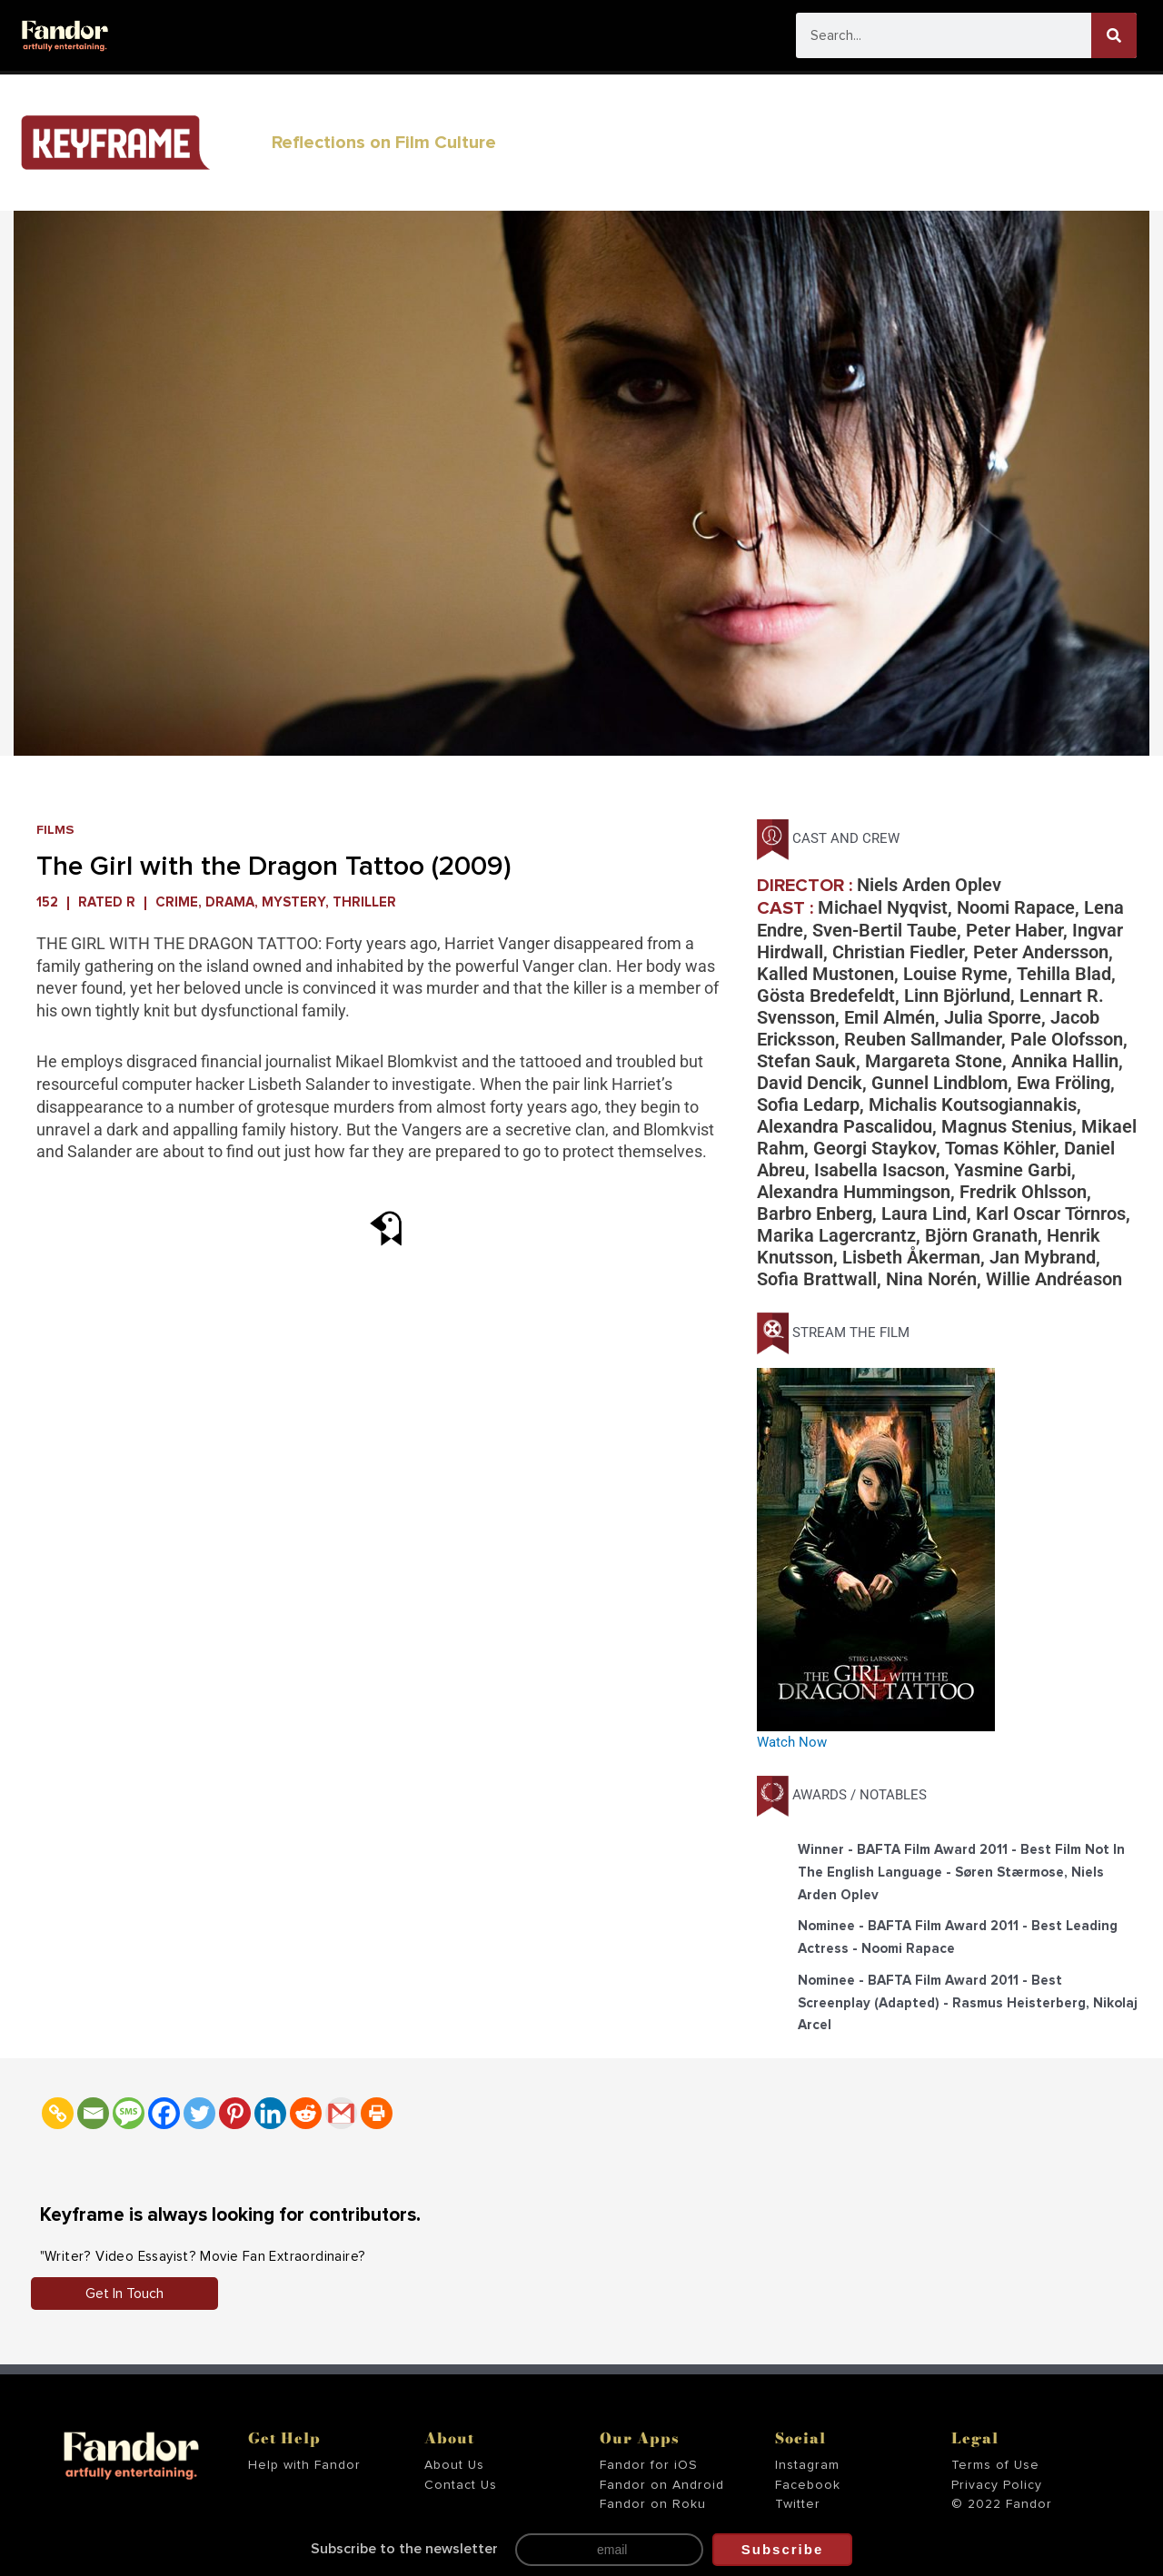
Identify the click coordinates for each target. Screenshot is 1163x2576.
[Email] (93, 2113)
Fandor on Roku (653, 2504)
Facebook (807, 2485)
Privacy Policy (996, 2485)
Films (55, 830)
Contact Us (460, 2485)
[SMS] (128, 2113)
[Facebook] (164, 2113)
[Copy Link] (58, 2113)
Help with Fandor (304, 2465)
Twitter (797, 2504)
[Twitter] (199, 2113)
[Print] (377, 2113)
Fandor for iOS (649, 2465)
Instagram (807, 2465)
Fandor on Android (662, 2485)
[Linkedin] (270, 2113)
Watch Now (792, 1742)
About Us (454, 2465)
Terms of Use (995, 2465)
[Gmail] (341, 2113)
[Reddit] (306, 2113)
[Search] (1114, 35)
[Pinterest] (235, 2113)
